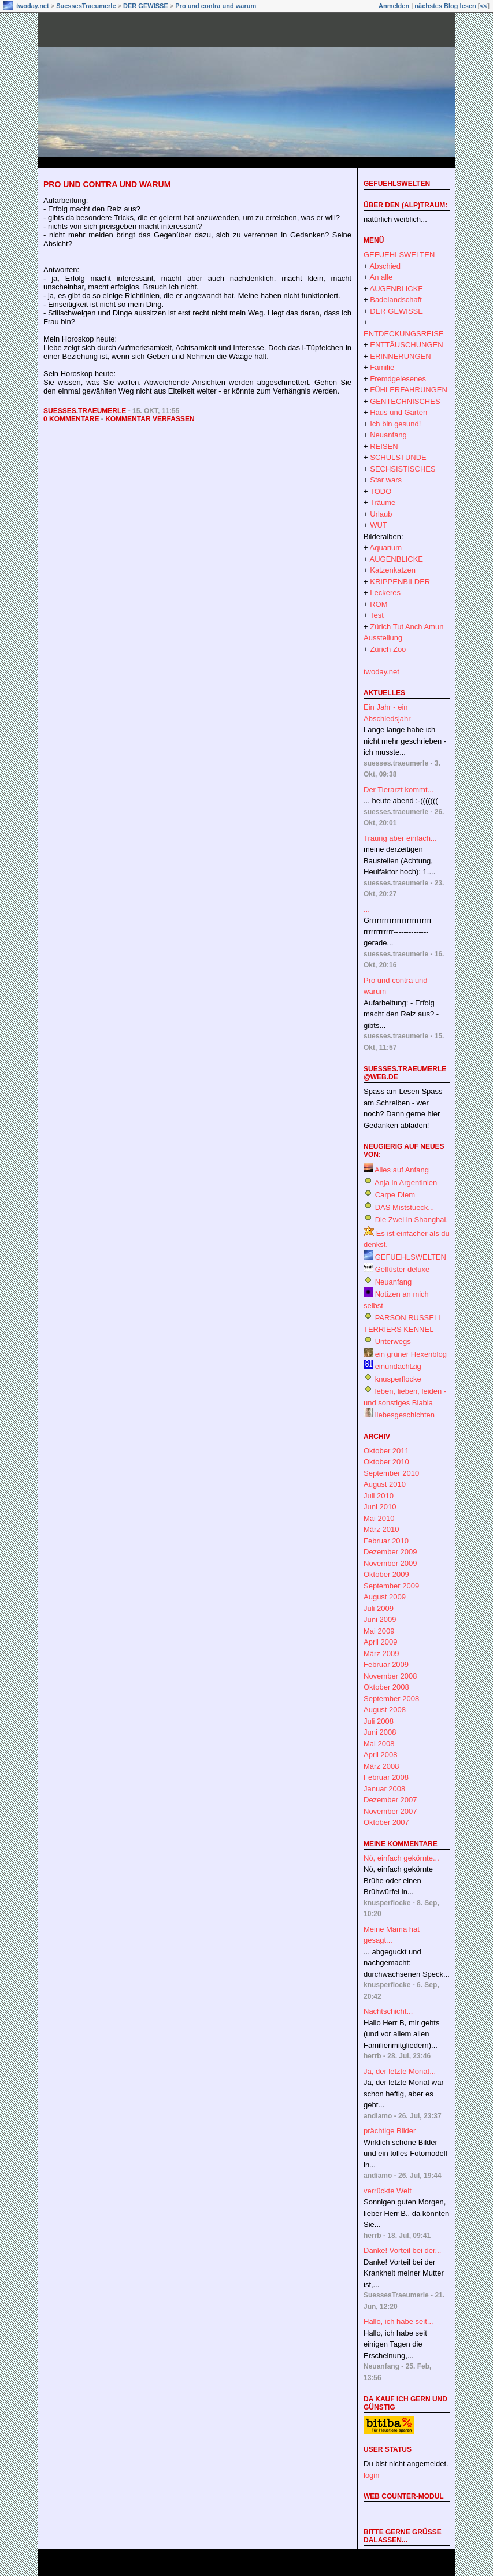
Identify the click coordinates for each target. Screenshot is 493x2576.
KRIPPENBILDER (400, 581)
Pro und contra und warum (215, 5)
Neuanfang (388, 434)
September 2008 (391, 1698)
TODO (380, 491)
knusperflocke (398, 1379)
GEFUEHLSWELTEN (397, 184)
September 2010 (391, 1473)
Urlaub (381, 514)
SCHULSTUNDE (398, 457)
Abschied (385, 266)
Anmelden (394, 5)
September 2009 (391, 1586)
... (367, 909)
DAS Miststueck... (405, 1207)
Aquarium (386, 547)
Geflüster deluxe (402, 1269)
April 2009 (381, 1642)
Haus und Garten (398, 412)
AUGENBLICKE (396, 288)
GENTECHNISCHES (405, 401)
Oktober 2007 (386, 1822)
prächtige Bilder (390, 2130)
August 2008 (385, 1709)
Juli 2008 (379, 1721)
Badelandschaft (396, 299)
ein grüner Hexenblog (411, 1354)
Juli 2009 (379, 1608)
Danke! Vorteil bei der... (402, 2250)
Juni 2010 (380, 1506)
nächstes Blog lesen (445, 5)
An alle (381, 277)
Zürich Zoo (388, 649)
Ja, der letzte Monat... (400, 2071)
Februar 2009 (386, 1664)
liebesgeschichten (405, 1415)
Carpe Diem (395, 1194)
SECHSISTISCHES (402, 469)
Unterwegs (393, 1341)
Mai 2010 (379, 1518)
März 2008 (381, 1766)
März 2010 (381, 1529)
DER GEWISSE (145, 5)
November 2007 (390, 1811)
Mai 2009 (379, 1631)
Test (377, 615)
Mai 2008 (379, 1743)
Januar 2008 (384, 1788)
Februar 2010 (386, 1540)
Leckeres (385, 592)
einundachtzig (398, 1366)
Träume (382, 502)
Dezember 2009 (390, 1551)
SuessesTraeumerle (86, 5)
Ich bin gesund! (395, 424)
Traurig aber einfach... (400, 838)
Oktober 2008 (386, 1687)
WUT (378, 525)
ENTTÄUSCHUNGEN (406, 344)
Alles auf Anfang (402, 1169)
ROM (378, 604)
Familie (382, 367)
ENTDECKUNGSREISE (404, 333)
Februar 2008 (386, 1777)
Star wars (386, 480)
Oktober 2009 (386, 1574)
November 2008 (390, 1676)
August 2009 (385, 1597)
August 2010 (385, 1484)
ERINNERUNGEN (400, 356)
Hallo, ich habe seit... (398, 2321)
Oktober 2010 (386, 1461)
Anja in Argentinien (406, 1182)
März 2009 (381, 1653)
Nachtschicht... (388, 2011)
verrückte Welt (388, 2191)
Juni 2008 (380, 1732)
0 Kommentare (71, 419)
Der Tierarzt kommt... (398, 789)
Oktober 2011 (386, 1450)
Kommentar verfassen (149, 419)
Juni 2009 (380, 1619)
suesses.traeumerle (84, 411)
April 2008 (381, 1754)
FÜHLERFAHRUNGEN (408, 389)
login (371, 2475)
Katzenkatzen (393, 570)
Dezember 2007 (390, 1799)
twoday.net (32, 5)
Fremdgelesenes (398, 378)
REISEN (384, 446)
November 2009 (390, 1563)
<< (483, 5)
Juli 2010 (379, 1495)
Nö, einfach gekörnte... (401, 1858)
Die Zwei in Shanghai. (411, 1219)
